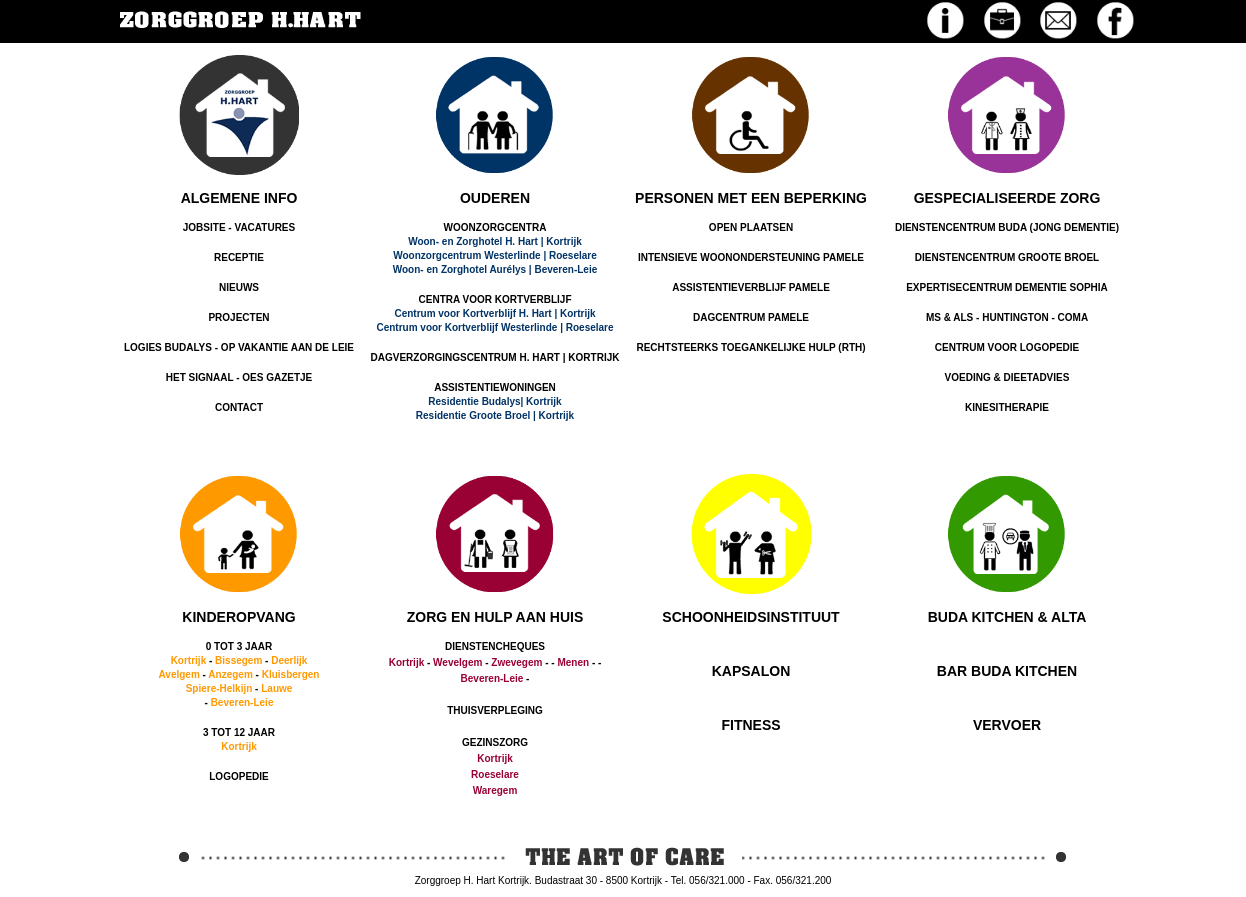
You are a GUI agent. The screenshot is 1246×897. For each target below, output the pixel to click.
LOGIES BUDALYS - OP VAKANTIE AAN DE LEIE (239, 347)
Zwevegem (516, 662)
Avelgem (179, 674)
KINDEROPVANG (238, 617)
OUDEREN (495, 198)
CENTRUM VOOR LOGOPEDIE (1007, 347)
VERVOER (1007, 725)
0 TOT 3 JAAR (239, 646)
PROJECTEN (238, 317)
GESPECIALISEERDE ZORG (1007, 198)
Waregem (495, 790)
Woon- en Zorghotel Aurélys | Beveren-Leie (495, 269)
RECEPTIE (239, 257)
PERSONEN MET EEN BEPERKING (751, 198)
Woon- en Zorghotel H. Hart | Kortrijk (495, 241)
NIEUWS (239, 287)
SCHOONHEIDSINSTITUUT (750, 617)
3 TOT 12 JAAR (239, 732)
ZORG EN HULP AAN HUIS (495, 617)
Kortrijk (189, 660)
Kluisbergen (291, 674)
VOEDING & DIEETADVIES (1007, 377)
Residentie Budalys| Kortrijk (494, 401)
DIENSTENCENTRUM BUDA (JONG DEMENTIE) (1007, 227)
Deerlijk (289, 660)
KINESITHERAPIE (1007, 407)
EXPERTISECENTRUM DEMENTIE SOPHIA (1007, 287)
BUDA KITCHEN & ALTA (1007, 617)
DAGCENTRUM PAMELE (751, 317)
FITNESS (750, 725)
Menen (573, 662)
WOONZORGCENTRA (495, 227)
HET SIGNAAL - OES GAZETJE (239, 377)
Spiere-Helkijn (219, 688)
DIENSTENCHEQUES (495, 646)
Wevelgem (457, 662)
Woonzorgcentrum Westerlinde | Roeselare (495, 255)
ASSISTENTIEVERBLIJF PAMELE (751, 287)
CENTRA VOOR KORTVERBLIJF (495, 299)
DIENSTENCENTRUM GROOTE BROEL (1007, 257)
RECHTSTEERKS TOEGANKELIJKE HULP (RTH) (750, 347)
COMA (1073, 317)
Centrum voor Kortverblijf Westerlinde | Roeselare (494, 327)
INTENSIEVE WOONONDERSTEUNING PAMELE (751, 257)
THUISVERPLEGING (495, 710)
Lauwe (276, 688)
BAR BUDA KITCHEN (1007, 671)
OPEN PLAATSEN (751, 227)
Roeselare (495, 774)
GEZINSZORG (495, 742)
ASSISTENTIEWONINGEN (495, 387)
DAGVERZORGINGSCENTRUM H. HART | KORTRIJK (495, 357)
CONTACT (239, 407)
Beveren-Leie (242, 702)
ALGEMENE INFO (239, 198)
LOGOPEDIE (238, 776)
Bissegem (238, 660)
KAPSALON (751, 671)
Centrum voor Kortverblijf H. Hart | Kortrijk (494, 313)
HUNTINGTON (1015, 317)
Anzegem (230, 674)
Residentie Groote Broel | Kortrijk (495, 415)
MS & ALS (949, 317)
